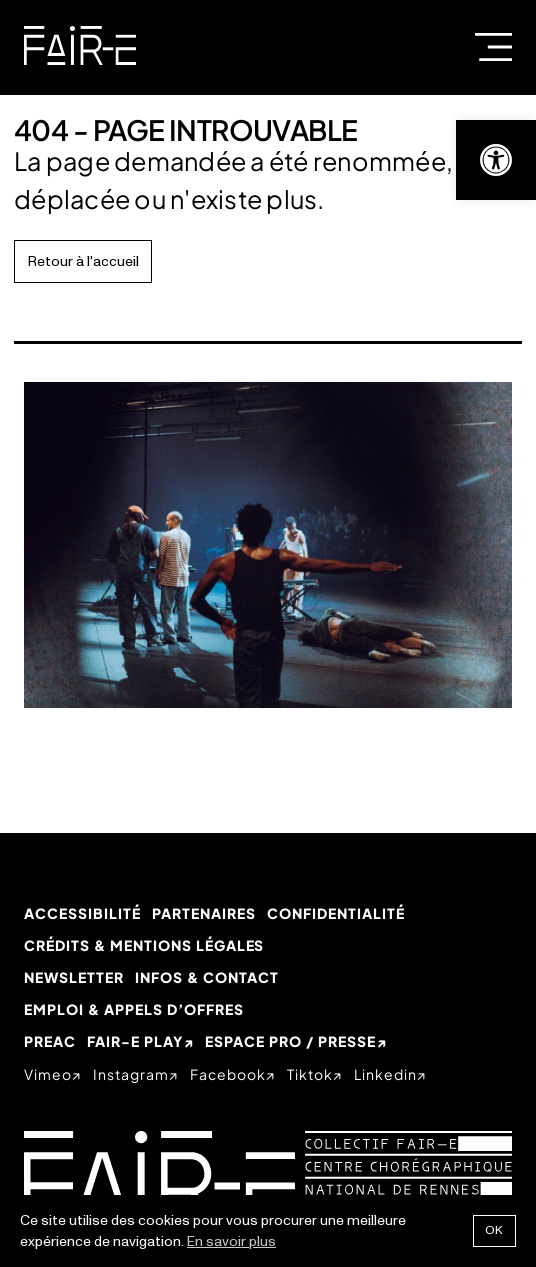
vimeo (48, 1074)
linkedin (385, 1074)
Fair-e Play (135, 1041)
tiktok (310, 1074)
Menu (493, 47)
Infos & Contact (207, 977)
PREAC (50, 1041)
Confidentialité (336, 913)
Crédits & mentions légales (144, 945)
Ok (494, 1230)
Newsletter (74, 977)
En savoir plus (231, 1241)
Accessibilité (82, 913)
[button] (496, 160)
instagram (131, 1074)
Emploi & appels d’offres (134, 1009)
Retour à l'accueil (83, 261)
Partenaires (204, 913)
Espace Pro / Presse (290, 1041)
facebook (228, 1074)
